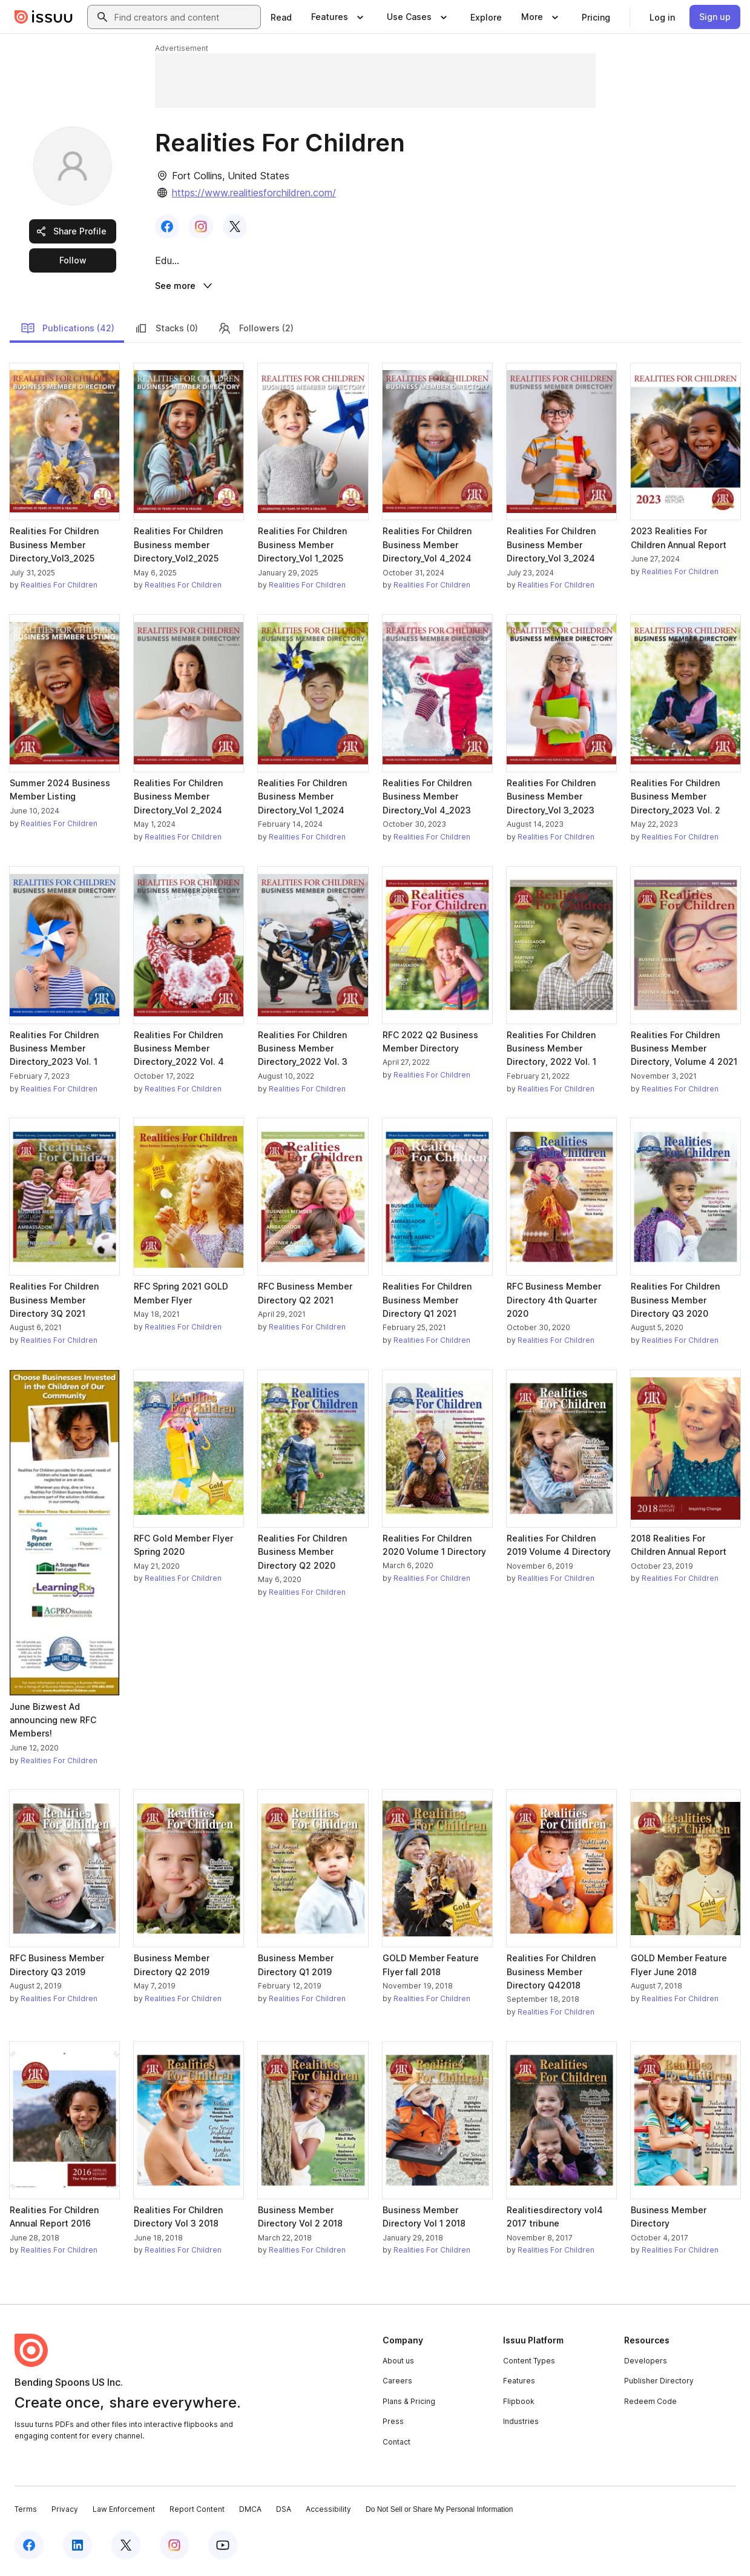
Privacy (64, 2510)
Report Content (197, 2510)
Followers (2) (255, 330)
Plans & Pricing (409, 2403)
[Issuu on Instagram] (174, 2546)
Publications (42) (67, 330)
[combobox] (184, 16)
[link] (281, 17)
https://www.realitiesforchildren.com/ (254, 193)
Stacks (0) (166, 330)
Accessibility (328, 2510)
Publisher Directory (659, 2382)
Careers (397, 2382)
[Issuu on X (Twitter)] (125, 2546)
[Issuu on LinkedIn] (77, 2546)
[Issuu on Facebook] (29, 2546)
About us (398, 2362)
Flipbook (519, 2403)
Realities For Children (59, 587)
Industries (521, 2423)
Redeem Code (650, 2403)
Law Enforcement (124, 2510)
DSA (283, 2510)
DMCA (250, 2510)
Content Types (529, 2362)
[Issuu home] (43, 17)
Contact (396, 2443)
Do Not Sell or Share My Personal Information (439, 2511)
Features (519, 2382)
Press (393, 2423)
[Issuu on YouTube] (222, 2546)
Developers (645, 2362)
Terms (26, 2510)
